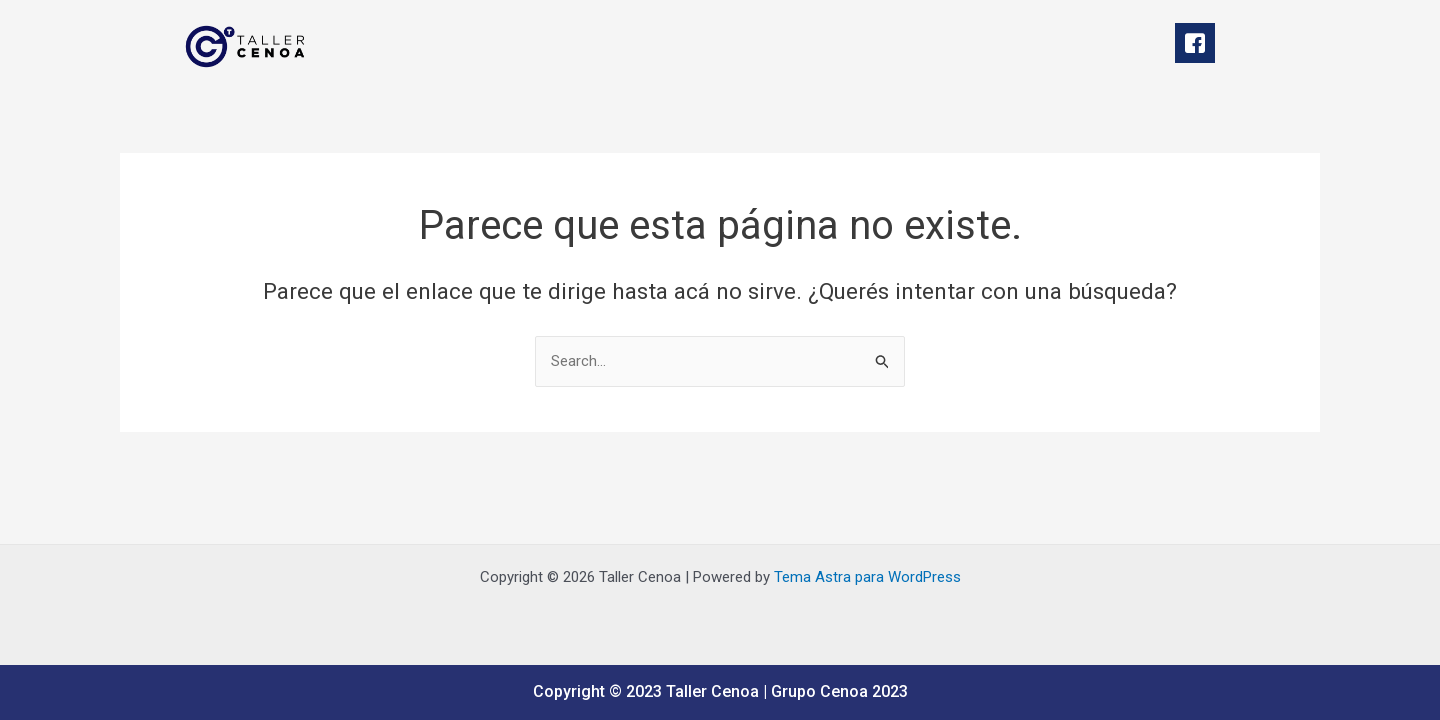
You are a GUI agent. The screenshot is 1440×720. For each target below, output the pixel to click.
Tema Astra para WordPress (867, 577)
